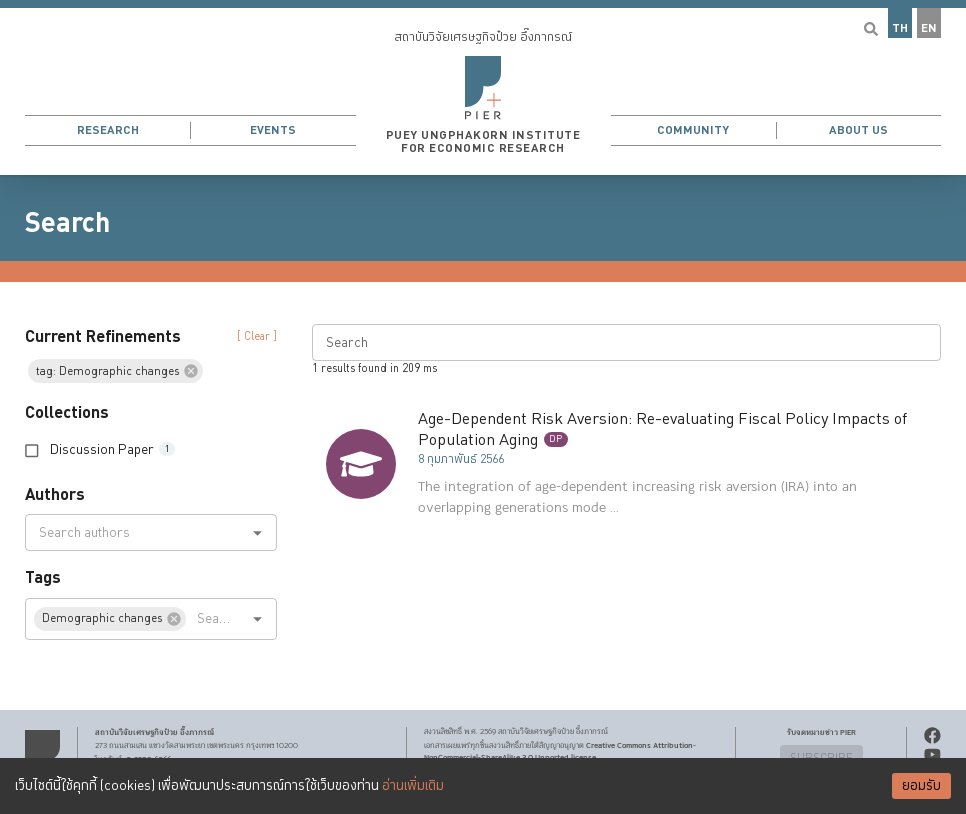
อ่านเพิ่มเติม (413, 786)
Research (108, 130)
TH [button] (900, 28)
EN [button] (929, 28)
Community (693, 130)
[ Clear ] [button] (257, 336)
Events (273, 130)
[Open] (257, 532)
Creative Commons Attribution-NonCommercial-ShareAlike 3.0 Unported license (560, 751)
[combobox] (134, 532)
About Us (858, 130)
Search (67, 223)
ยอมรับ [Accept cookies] (921, 786)
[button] (483, 87)
